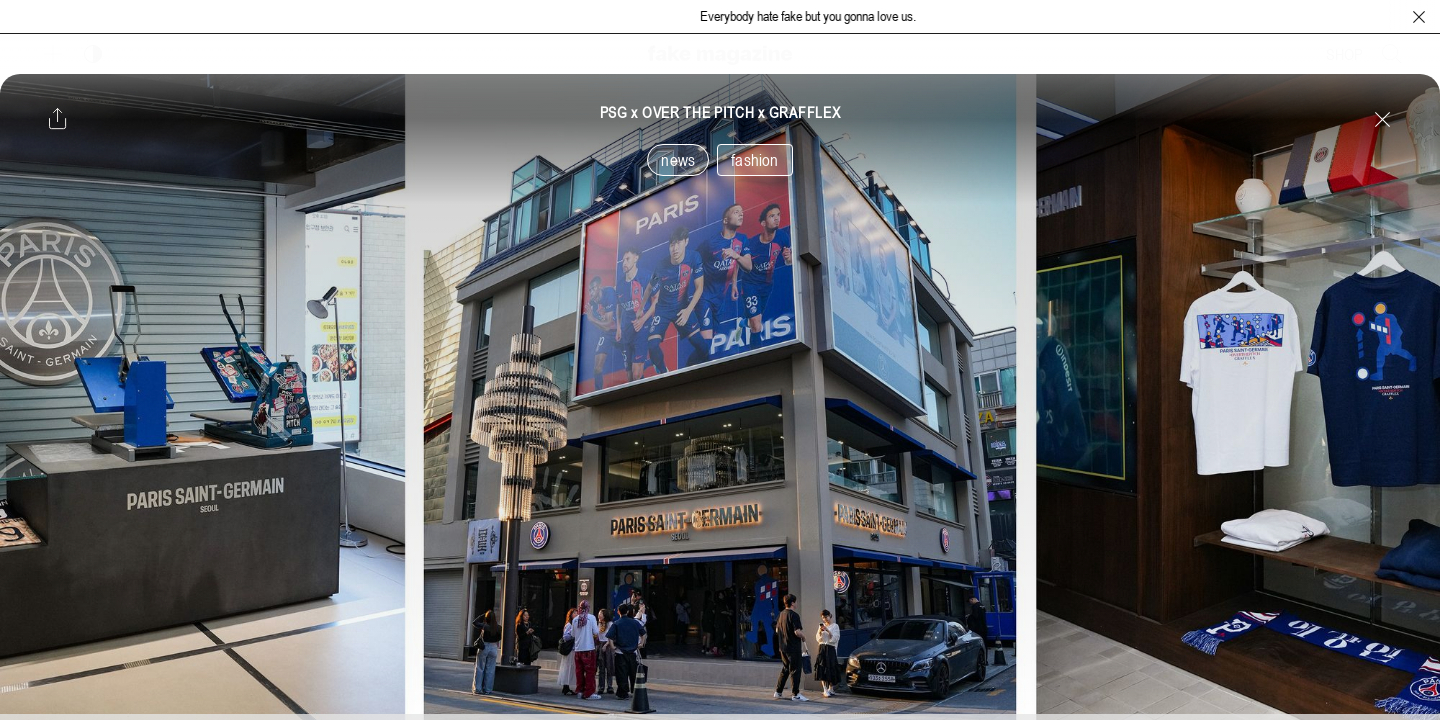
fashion (754, 160)
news (678, 160)
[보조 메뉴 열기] (53, 54)
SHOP (1344, 54)
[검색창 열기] (1392, 54)
